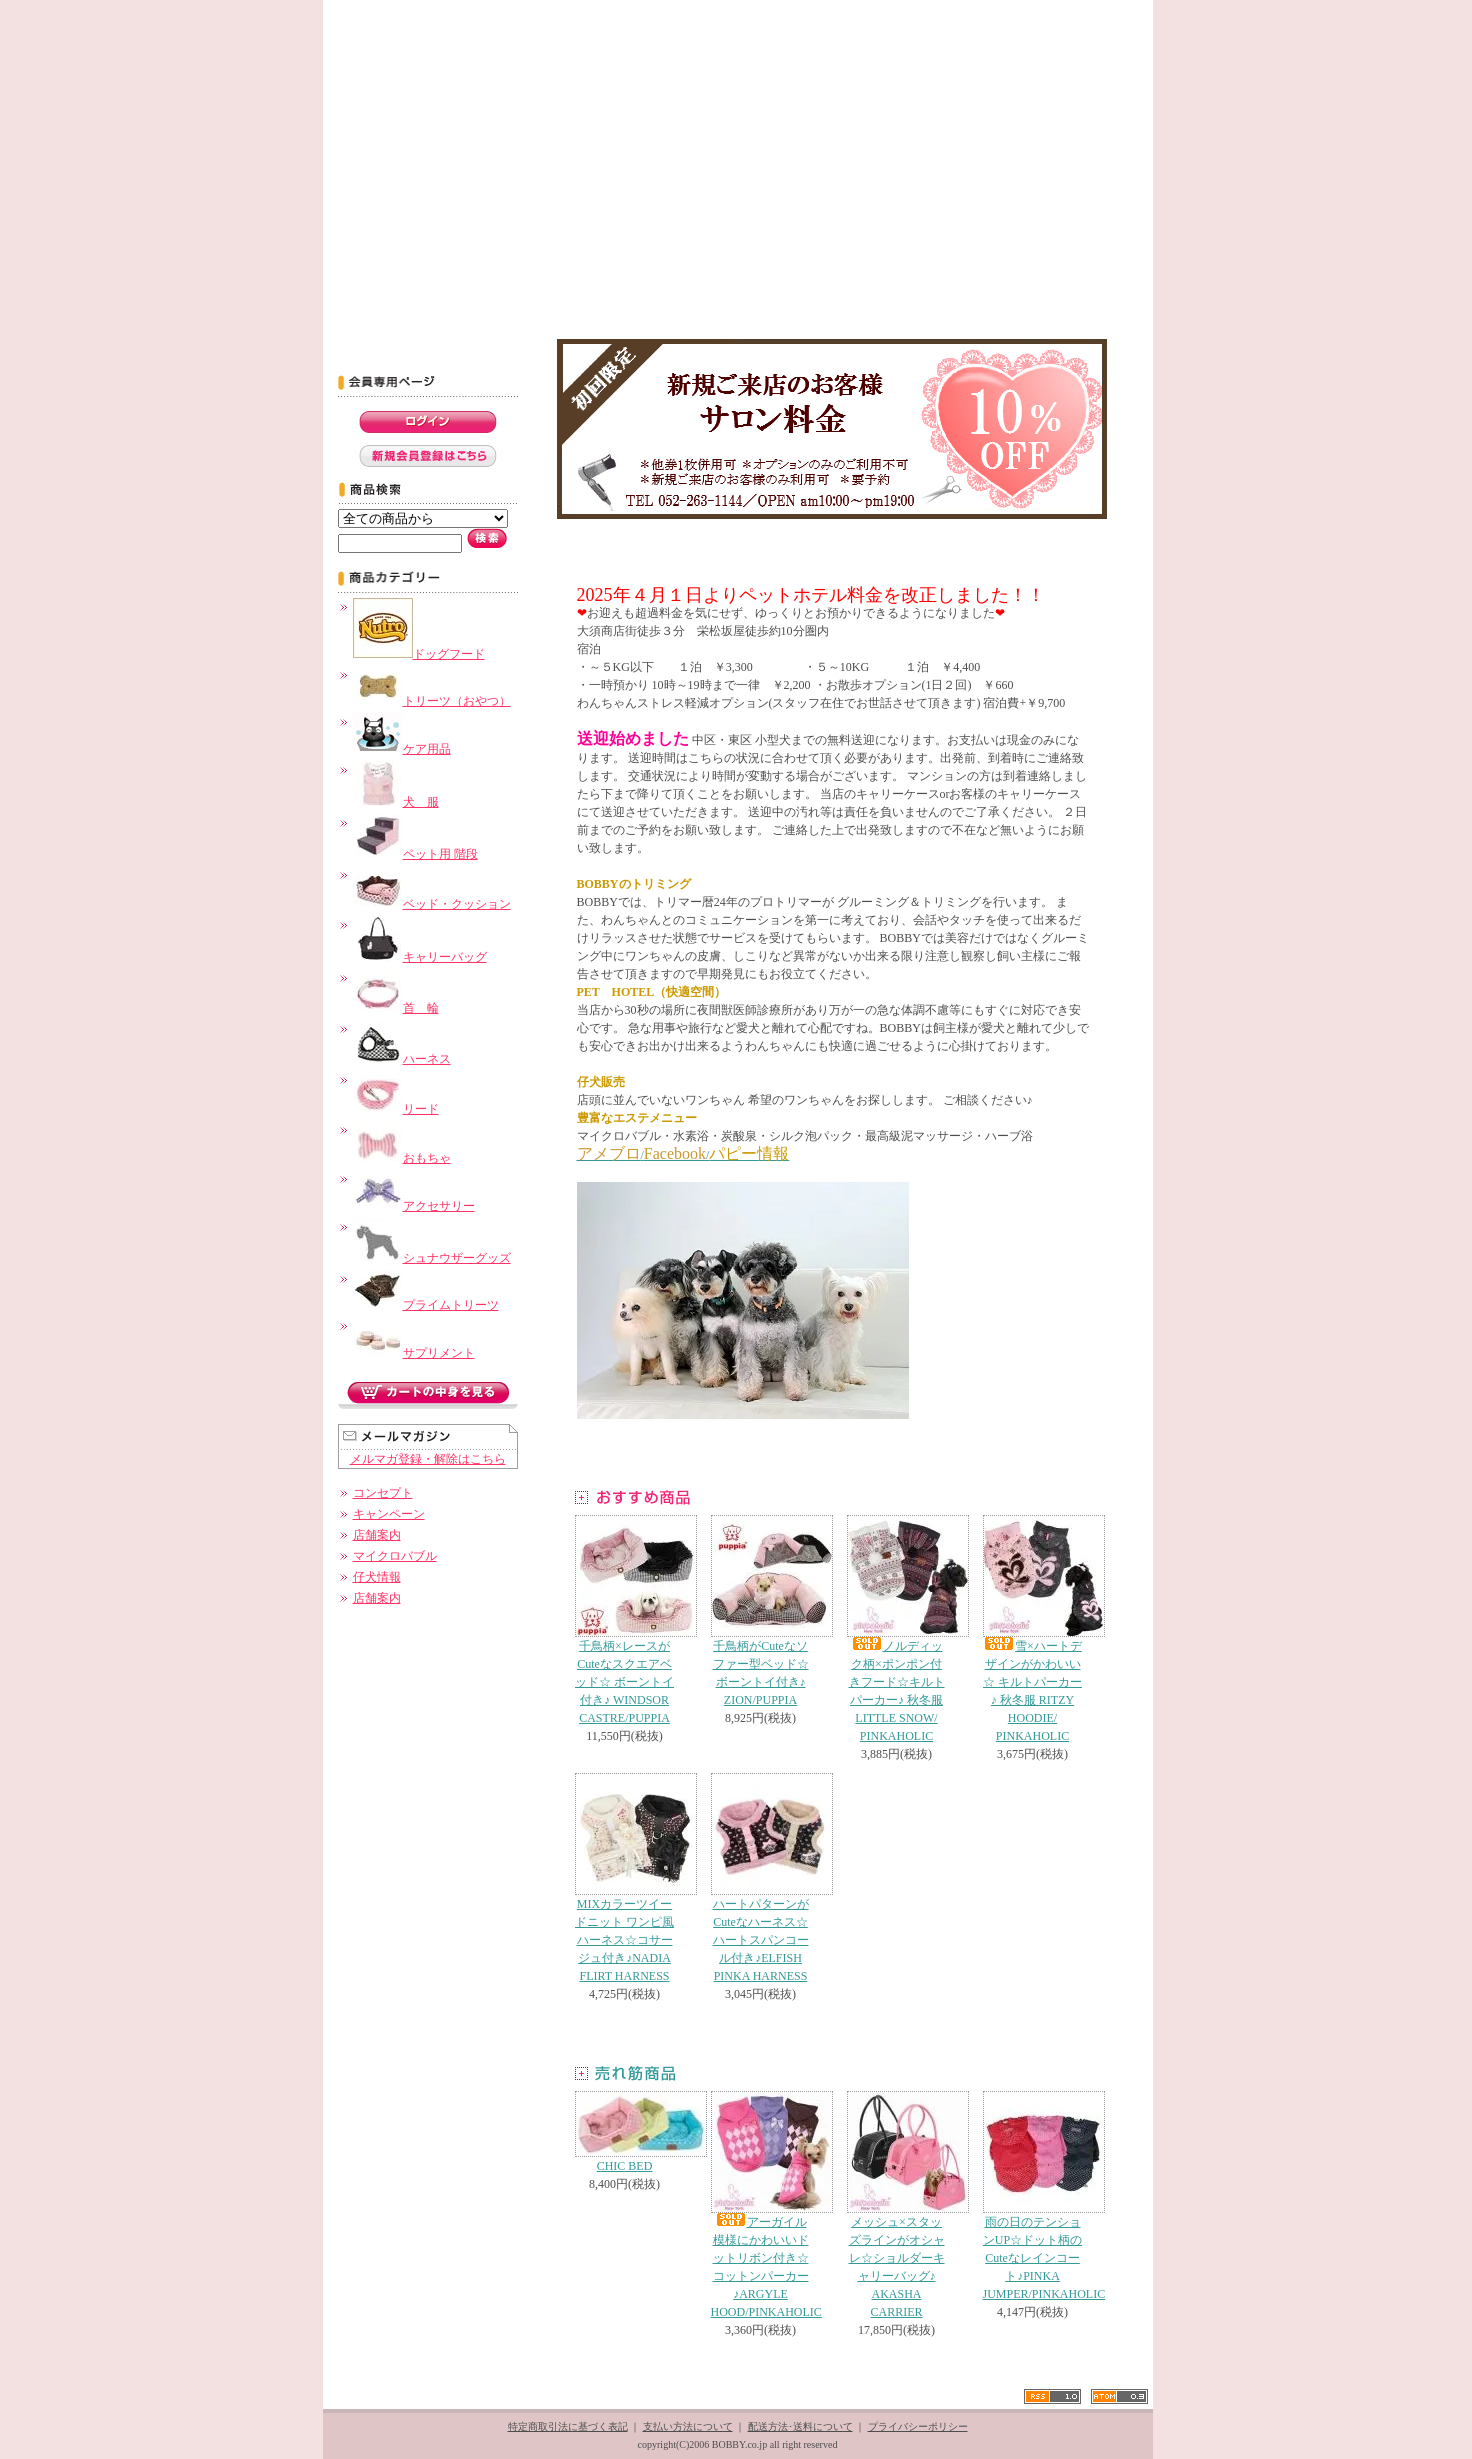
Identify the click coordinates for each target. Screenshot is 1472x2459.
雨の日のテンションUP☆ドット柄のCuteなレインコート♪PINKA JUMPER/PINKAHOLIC (1044, 2196)
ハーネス (402, 1059)
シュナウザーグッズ (432, 1258)
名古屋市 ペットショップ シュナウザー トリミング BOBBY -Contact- (1110, 300)
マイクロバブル (395, 1556)
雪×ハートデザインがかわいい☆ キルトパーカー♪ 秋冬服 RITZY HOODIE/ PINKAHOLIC (1033, 1629)
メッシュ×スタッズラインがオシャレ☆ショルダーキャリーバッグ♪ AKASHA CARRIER (897, 2205)
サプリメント (414, 1353)
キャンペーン (389, 1514)
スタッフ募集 (721, 24)
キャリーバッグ (420, 957)
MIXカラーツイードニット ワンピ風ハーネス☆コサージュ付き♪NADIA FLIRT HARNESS (625, 1878)
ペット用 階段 (415, 854)
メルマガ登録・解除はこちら (428, 1459)
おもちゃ (402, 1158)
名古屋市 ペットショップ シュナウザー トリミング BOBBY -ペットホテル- (748, 300)
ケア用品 (402, 749)
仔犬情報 (377, 1577)
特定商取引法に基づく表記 (568, 2426)
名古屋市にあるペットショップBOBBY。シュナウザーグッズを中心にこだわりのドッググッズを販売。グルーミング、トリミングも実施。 (738, 164)
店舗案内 (377, 1535)
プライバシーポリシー (918, 2426)
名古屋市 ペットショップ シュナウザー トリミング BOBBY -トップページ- (367, 300)
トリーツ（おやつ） (432, 701)
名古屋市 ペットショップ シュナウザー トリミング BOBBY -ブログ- (927, 300)
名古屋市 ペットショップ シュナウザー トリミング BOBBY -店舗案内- (844, 300)
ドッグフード (419, 654)
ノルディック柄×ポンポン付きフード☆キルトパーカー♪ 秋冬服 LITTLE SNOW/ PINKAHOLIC (897, 1629)
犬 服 (396, 802)
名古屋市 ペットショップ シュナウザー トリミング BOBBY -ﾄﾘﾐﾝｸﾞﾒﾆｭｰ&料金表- (604, 300)
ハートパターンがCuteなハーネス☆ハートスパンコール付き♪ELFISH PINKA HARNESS (761, 1878)
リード (396, 1109)
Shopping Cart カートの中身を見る (1001, 24)
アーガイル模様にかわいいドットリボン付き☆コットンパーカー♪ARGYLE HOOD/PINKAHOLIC (766, 2205)
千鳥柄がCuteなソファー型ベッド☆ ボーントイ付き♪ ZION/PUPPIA (761, 1611)
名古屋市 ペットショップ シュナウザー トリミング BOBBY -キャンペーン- (461, 300)
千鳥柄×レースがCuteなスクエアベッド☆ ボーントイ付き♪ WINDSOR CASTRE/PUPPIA (625, 1620)
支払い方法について (688, 2426)
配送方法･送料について (800, 2426)
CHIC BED (625, 2132)
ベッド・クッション (432, 904)
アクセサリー (414, 1206)
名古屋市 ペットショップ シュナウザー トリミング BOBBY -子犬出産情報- (1016, 300)
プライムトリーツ (426, 1305)
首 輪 (396, 1008)
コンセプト (458, 24)
